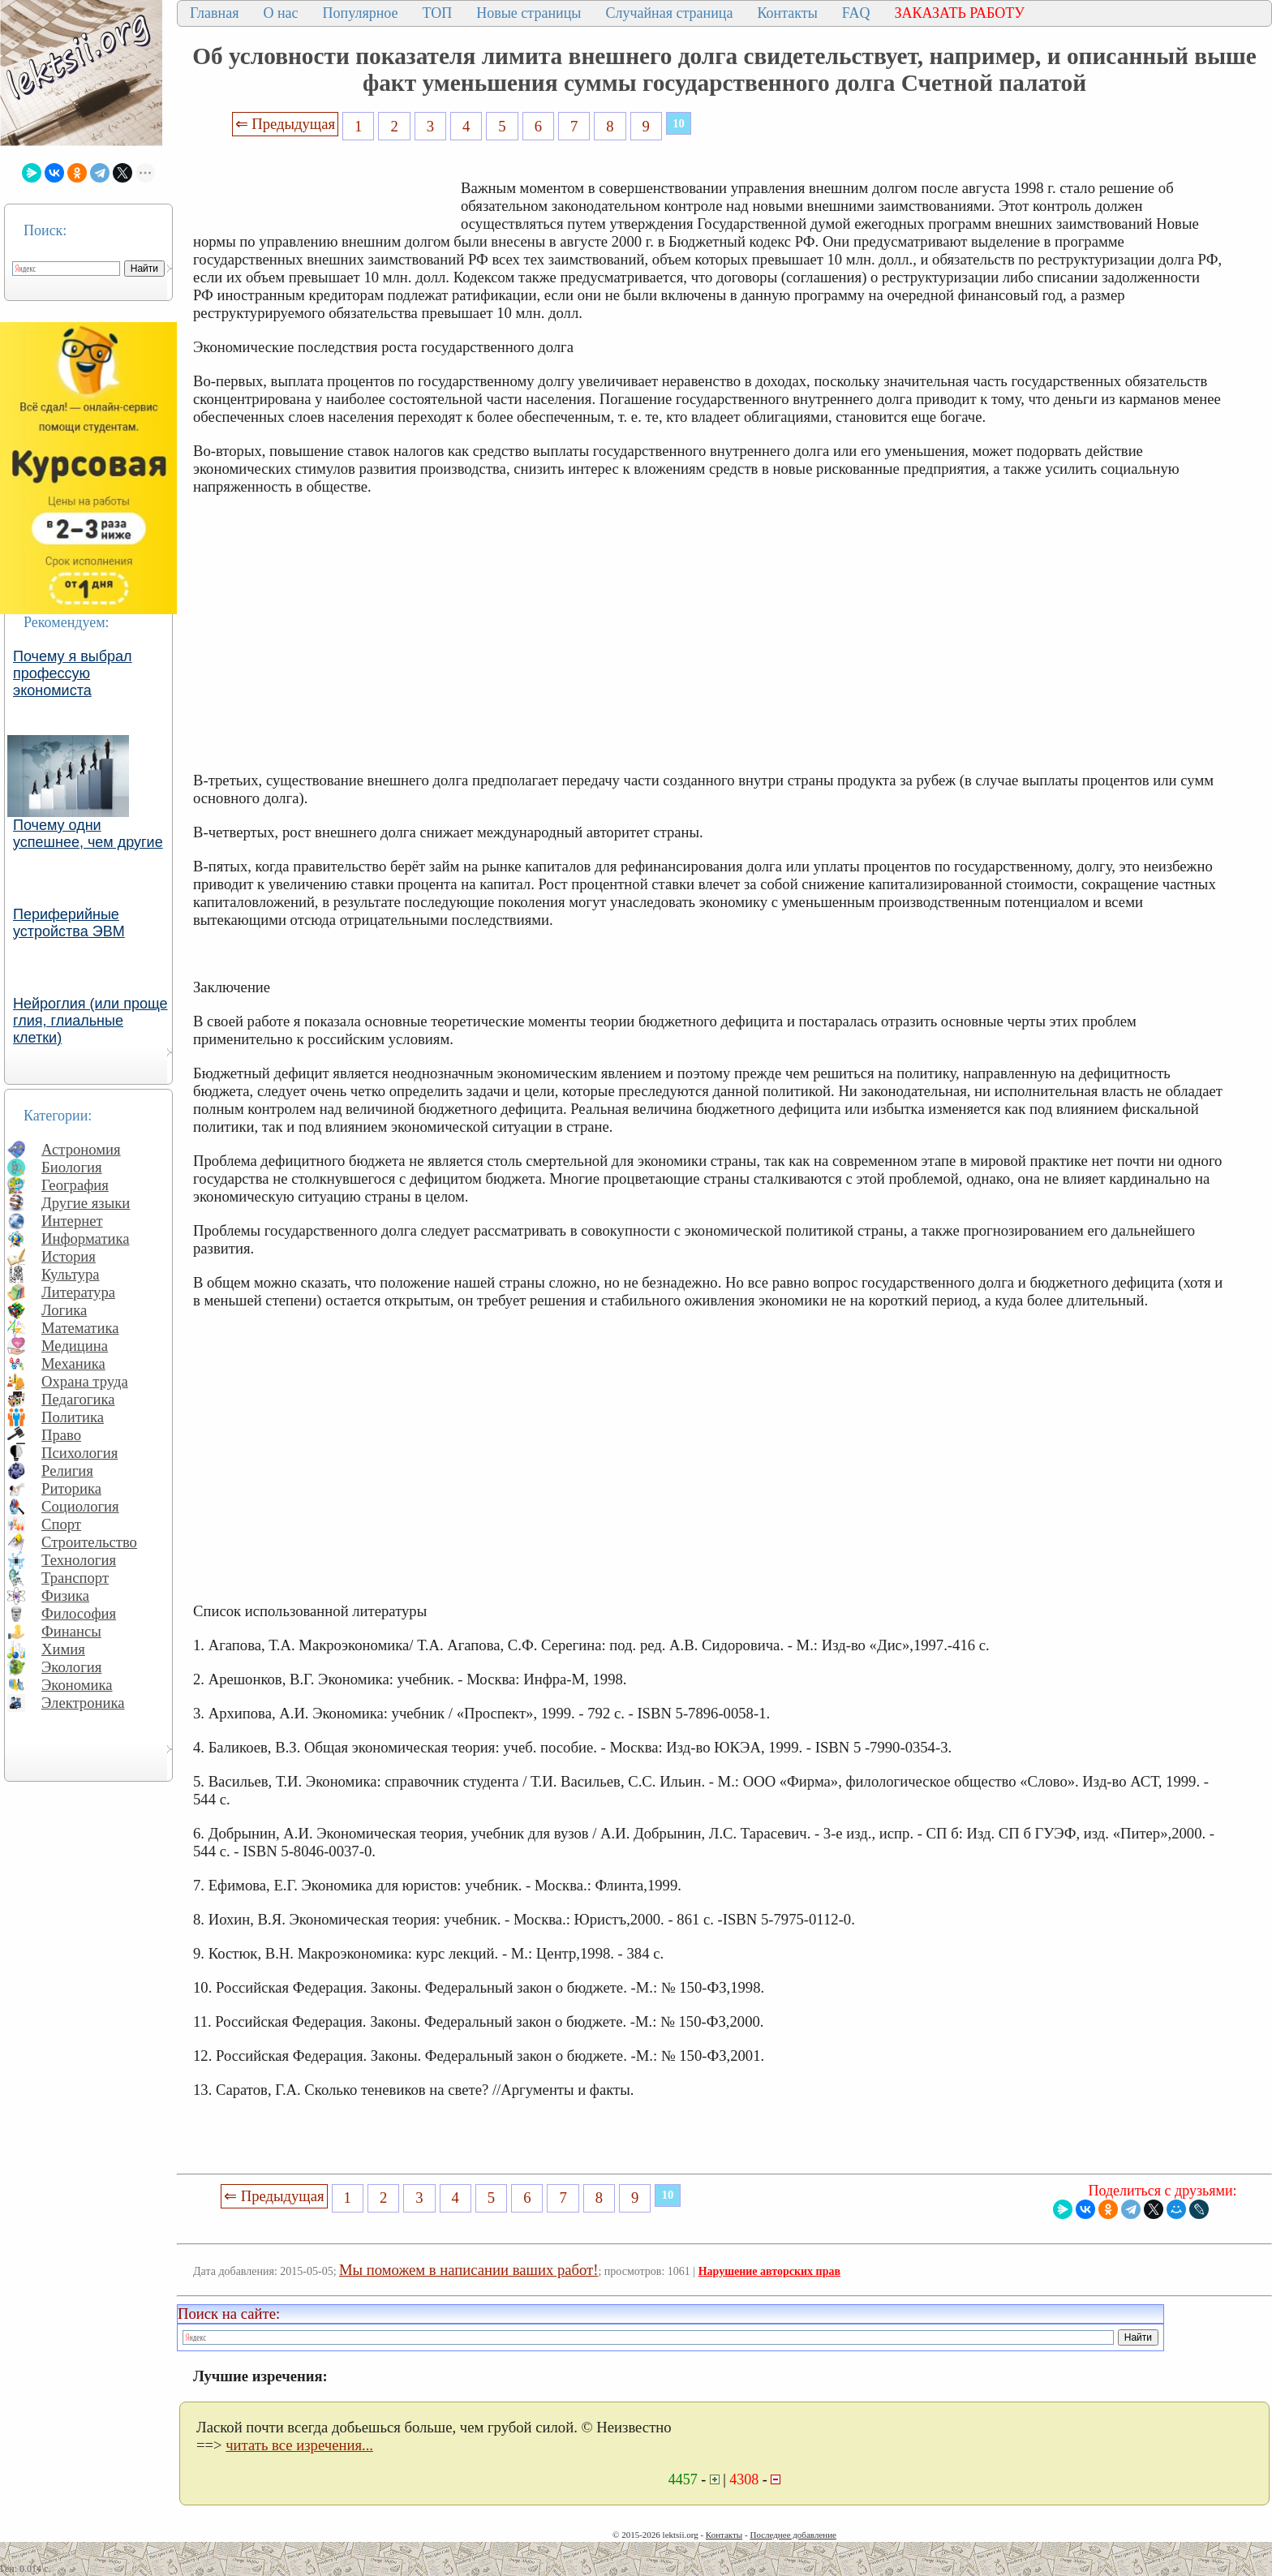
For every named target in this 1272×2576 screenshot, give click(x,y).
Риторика (71, 1488)
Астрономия (81, 1149)
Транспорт (75, 1577)
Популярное (360, 13)
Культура (70, 1274)
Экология (71, 1666)
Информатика (85, 1238)
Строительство (89, 1541)
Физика (65, 1595)
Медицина (74, 1345)
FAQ (856, 13)
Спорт (61, 1524)
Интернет (72, 1220)
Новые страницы (528, 13)
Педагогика (78, 1399)
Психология (79, 1452)
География (75, 1184)
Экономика (77, 1684)
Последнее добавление (793, 2534)
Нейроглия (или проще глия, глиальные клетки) (90, 1021)
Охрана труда (84, 1381)
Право (61, 1434)
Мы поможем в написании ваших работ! (468, 2269)
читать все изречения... (299, 2444)
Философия (78, 1613)
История (68, 1256)
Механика (73, 1363)
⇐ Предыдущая (285, 123)
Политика (72, 1417)
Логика (64, 1309)
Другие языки (85, 1202)
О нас (280, 13)
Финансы (71, 1631)
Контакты (787, 13)
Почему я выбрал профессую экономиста (72, 673)
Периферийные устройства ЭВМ (69, 923)
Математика (80, 1327)
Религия (67, 1470)
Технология (78, 1559)
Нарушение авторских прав (769, 2271)
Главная (214, 13)
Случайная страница (669, 13)
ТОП (438, 13)
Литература (78, 1292)
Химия (63, 1649)
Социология (80, 1506)
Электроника (83, 1702)
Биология (71, 1167)
